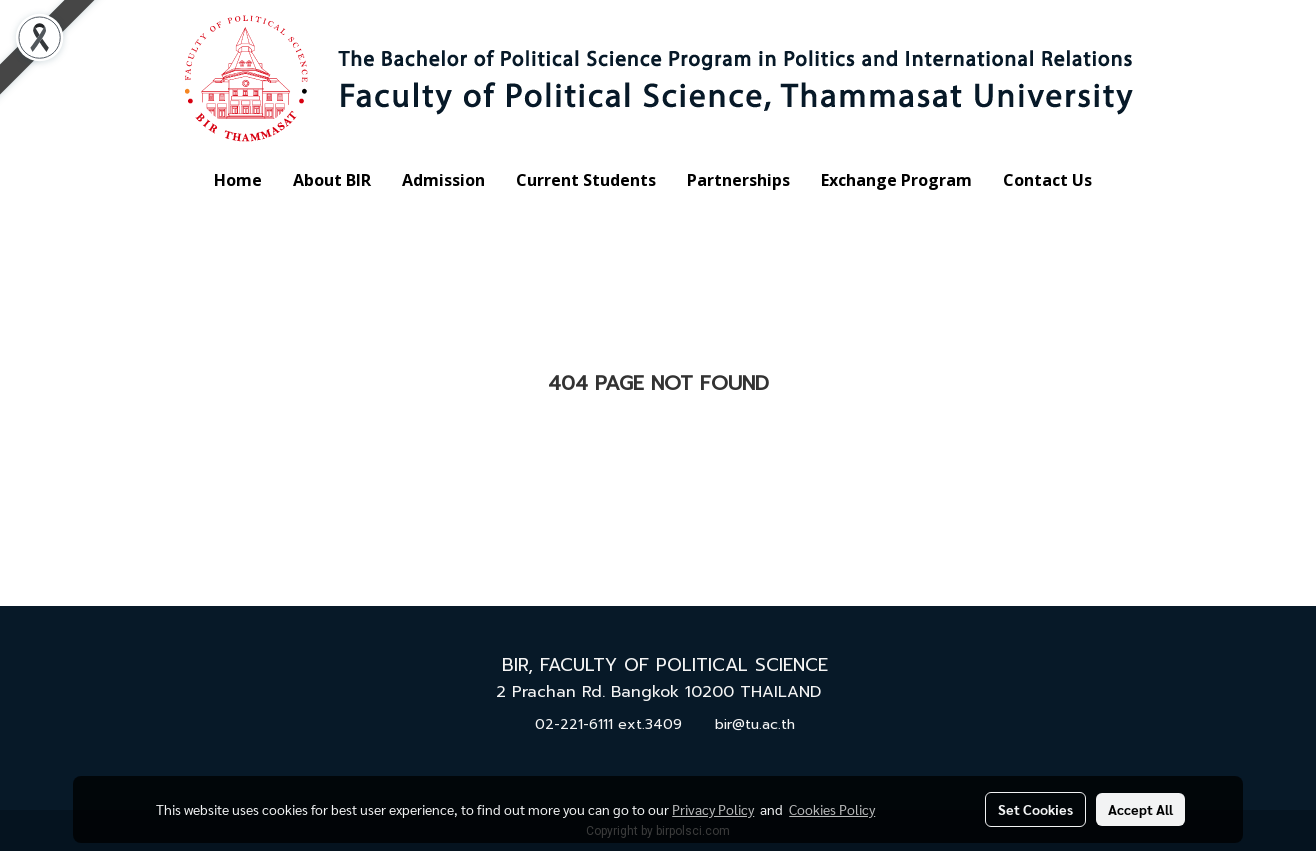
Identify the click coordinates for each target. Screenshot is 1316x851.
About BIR (332, 180)
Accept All (1140, 809)
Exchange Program (896, 180)
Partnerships (738, 180)
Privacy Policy (713, 809)
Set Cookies (1035, 809)
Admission (443, 180)
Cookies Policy (832, 809)
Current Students (586, 180)
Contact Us (1047, 180)
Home (238, 180)
